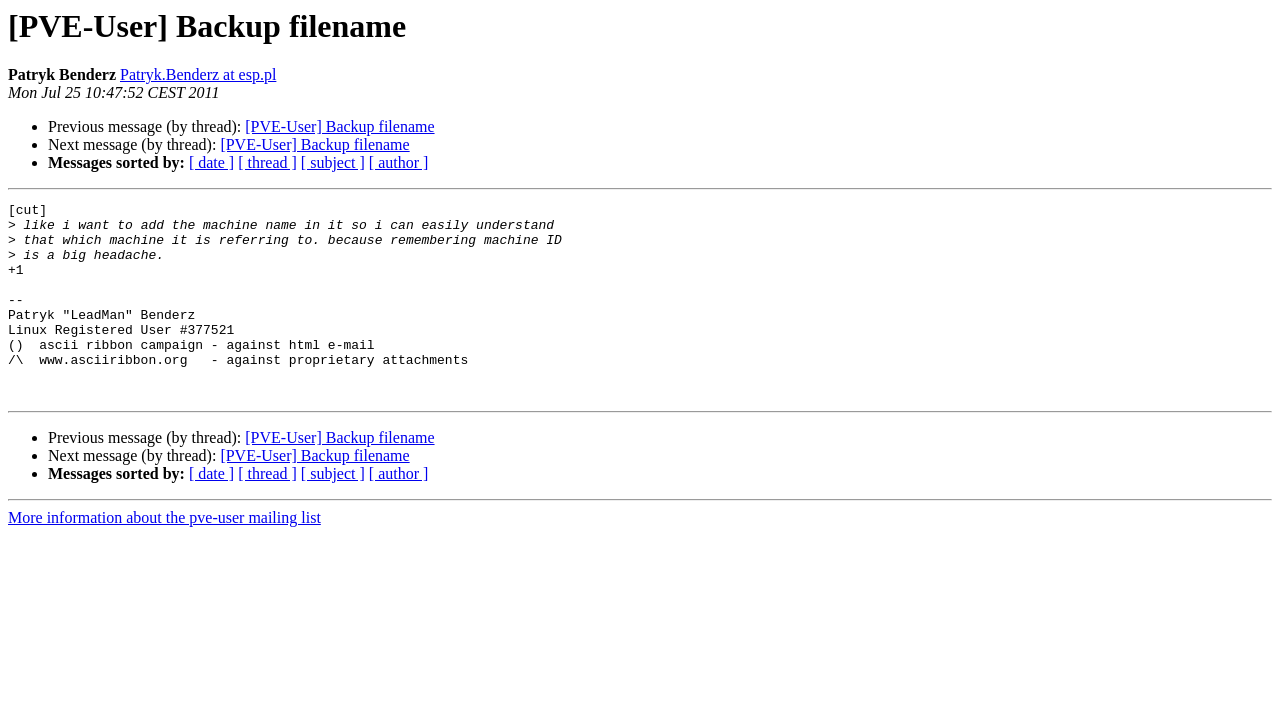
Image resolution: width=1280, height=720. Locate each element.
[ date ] (211, 162)
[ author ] (399, 162)
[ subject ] (333, 162)
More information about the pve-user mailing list (164, 556)
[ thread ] (267, 162)
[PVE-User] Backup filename (339, 126)
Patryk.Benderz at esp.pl (198, 74)
